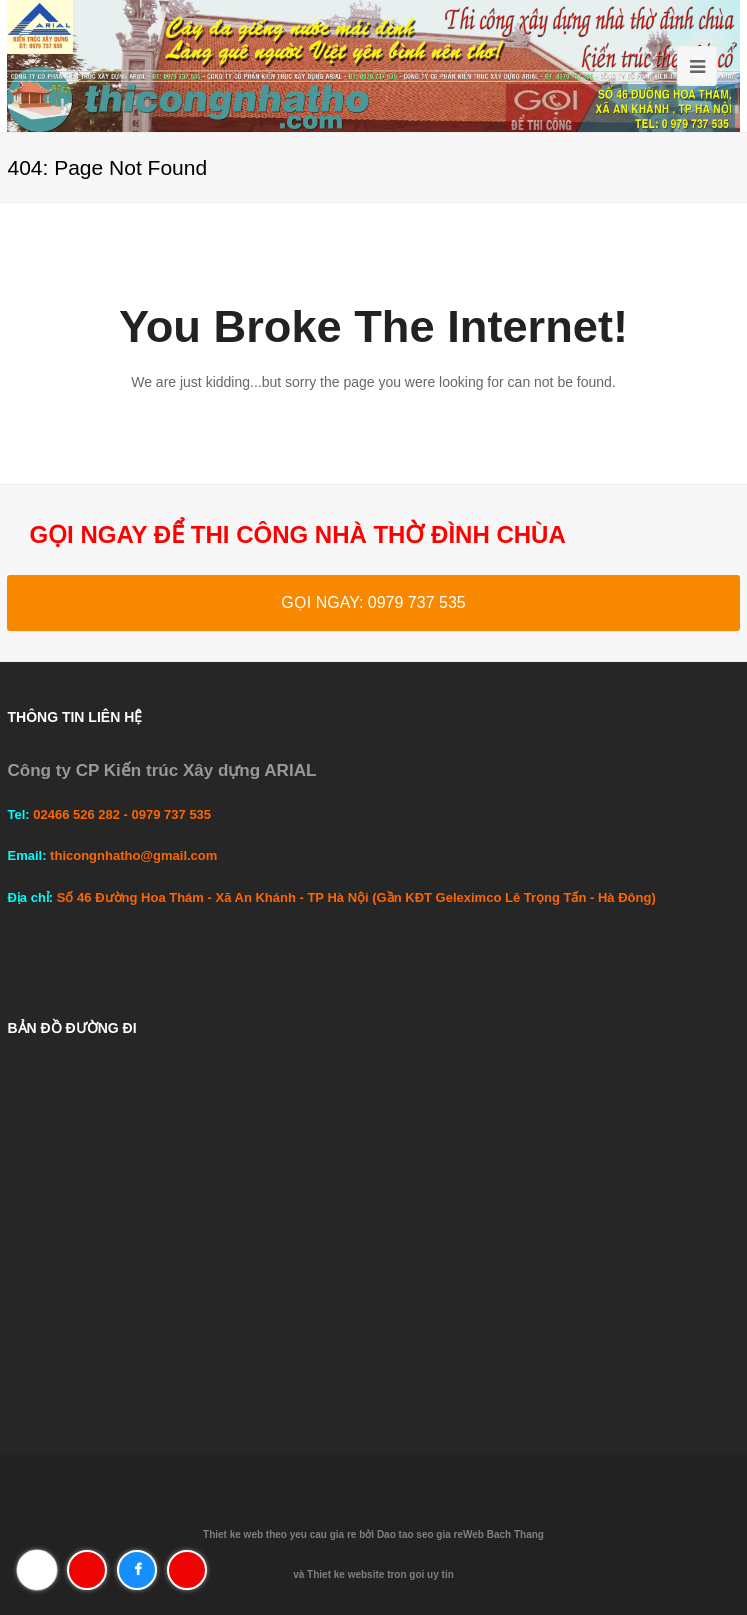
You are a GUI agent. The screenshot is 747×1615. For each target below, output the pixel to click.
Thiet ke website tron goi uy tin (380, 1574)
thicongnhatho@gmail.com (133, 855)
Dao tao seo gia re (420, 1534)
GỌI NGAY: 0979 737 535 (373, 602)
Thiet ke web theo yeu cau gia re (279, 1534)
